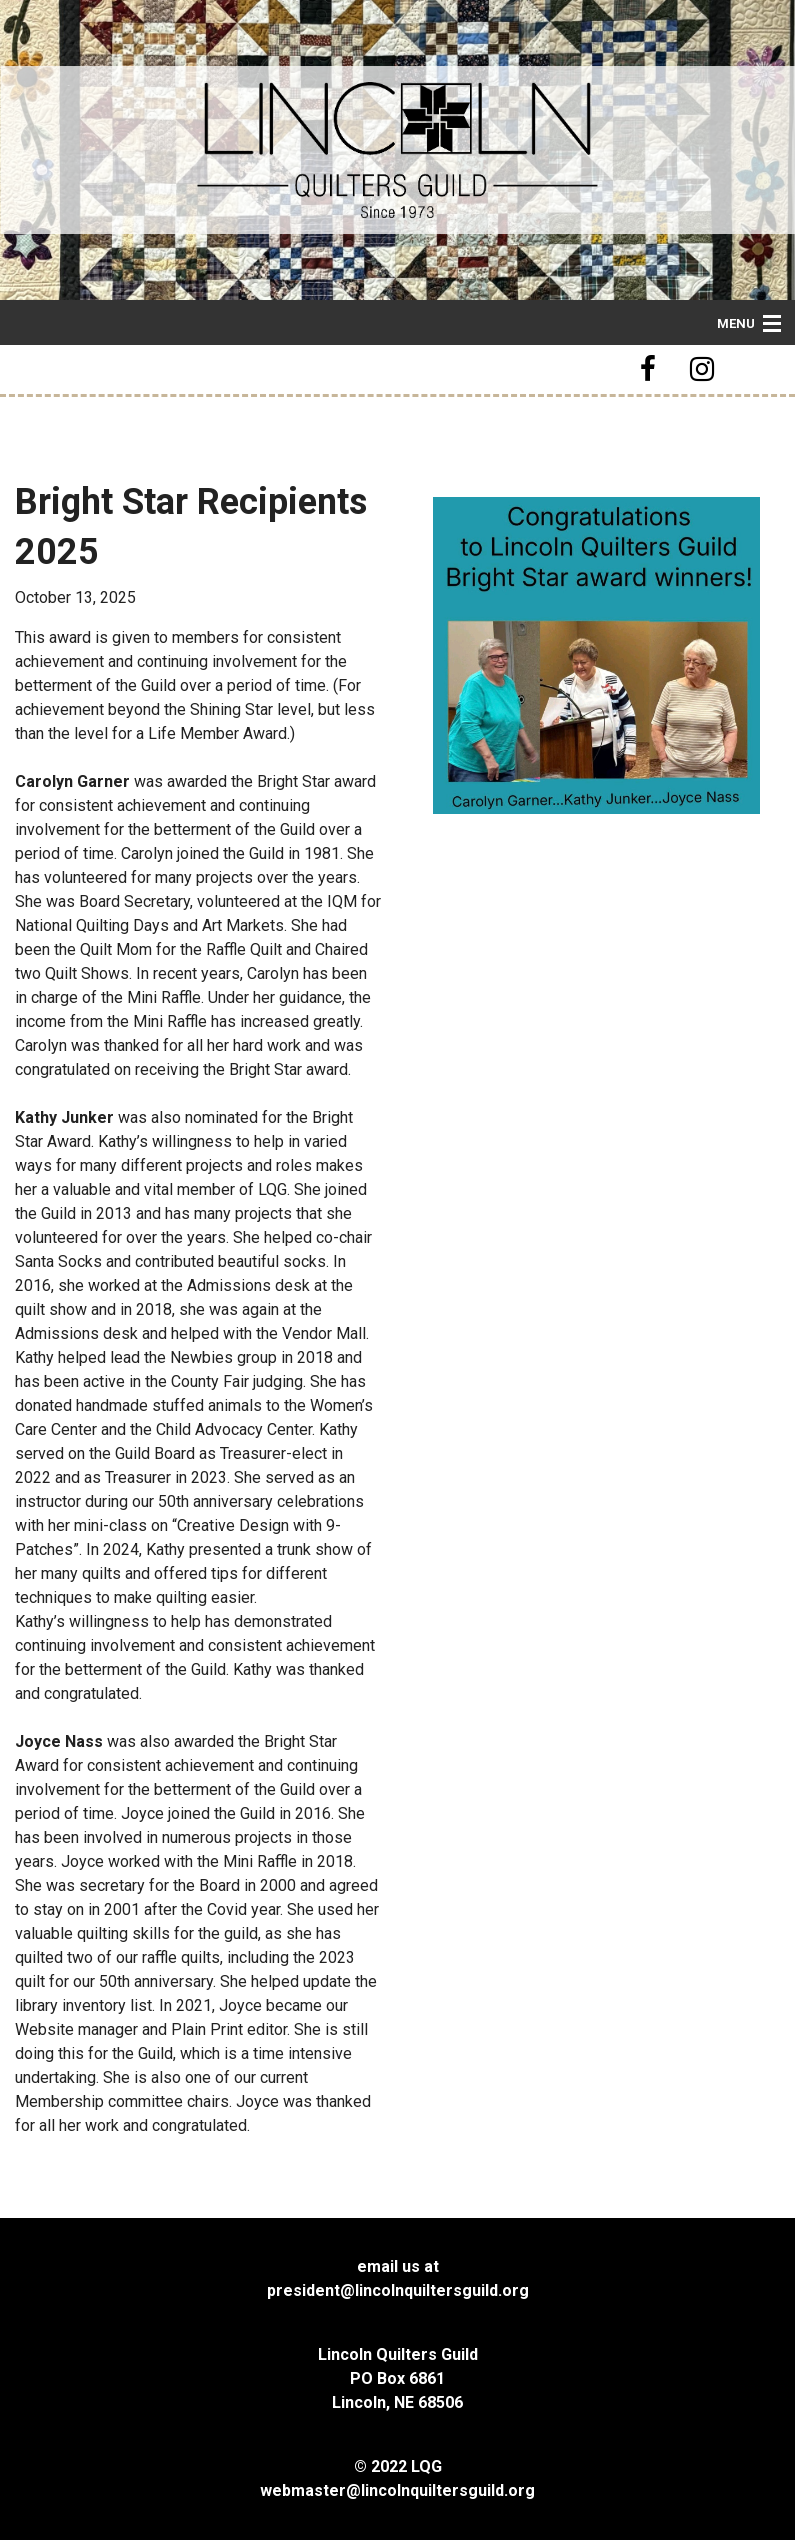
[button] (651, 369)
